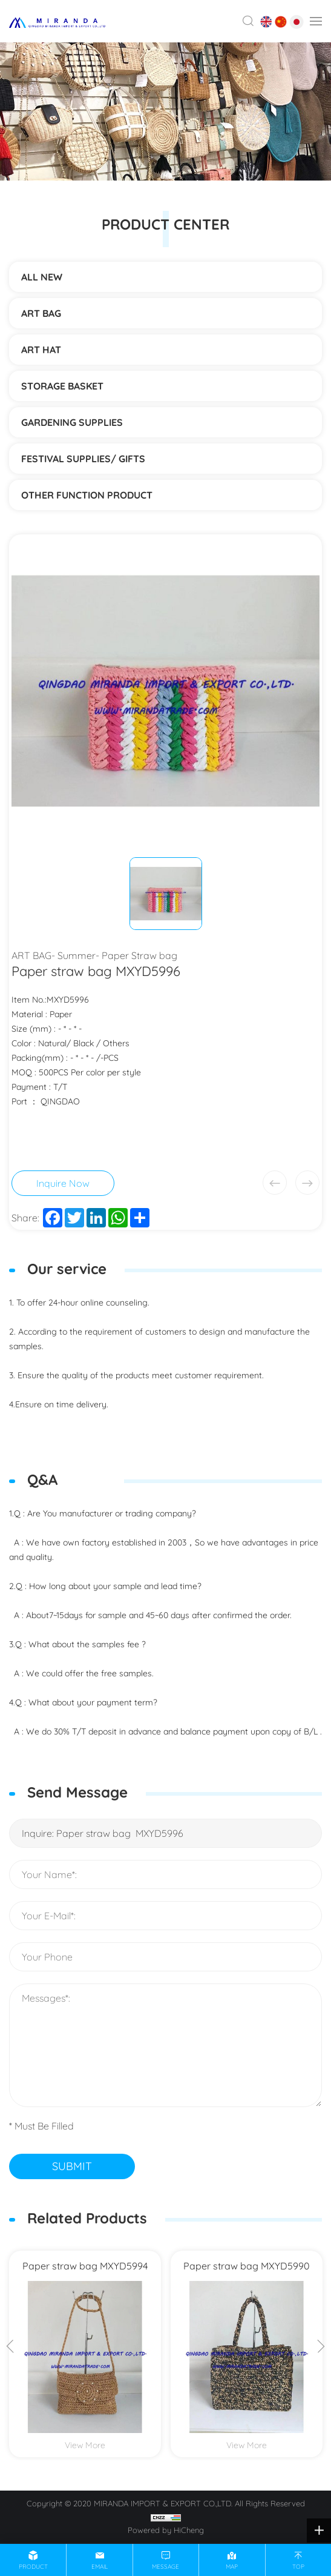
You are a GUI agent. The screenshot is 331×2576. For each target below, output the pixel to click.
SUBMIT (72, 2166)
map (232, 2567)
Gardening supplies (72, 422)
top (298, 2567)
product (33, 2567)
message (165, 2567)
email (99, 2567)
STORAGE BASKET (62, 386)
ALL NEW (41, 277)
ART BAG (41, 313)
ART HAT (41, 350)
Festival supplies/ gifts (83, 459)
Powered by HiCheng (166, 2530)
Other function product (86, 495)
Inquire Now (63, 1183)
